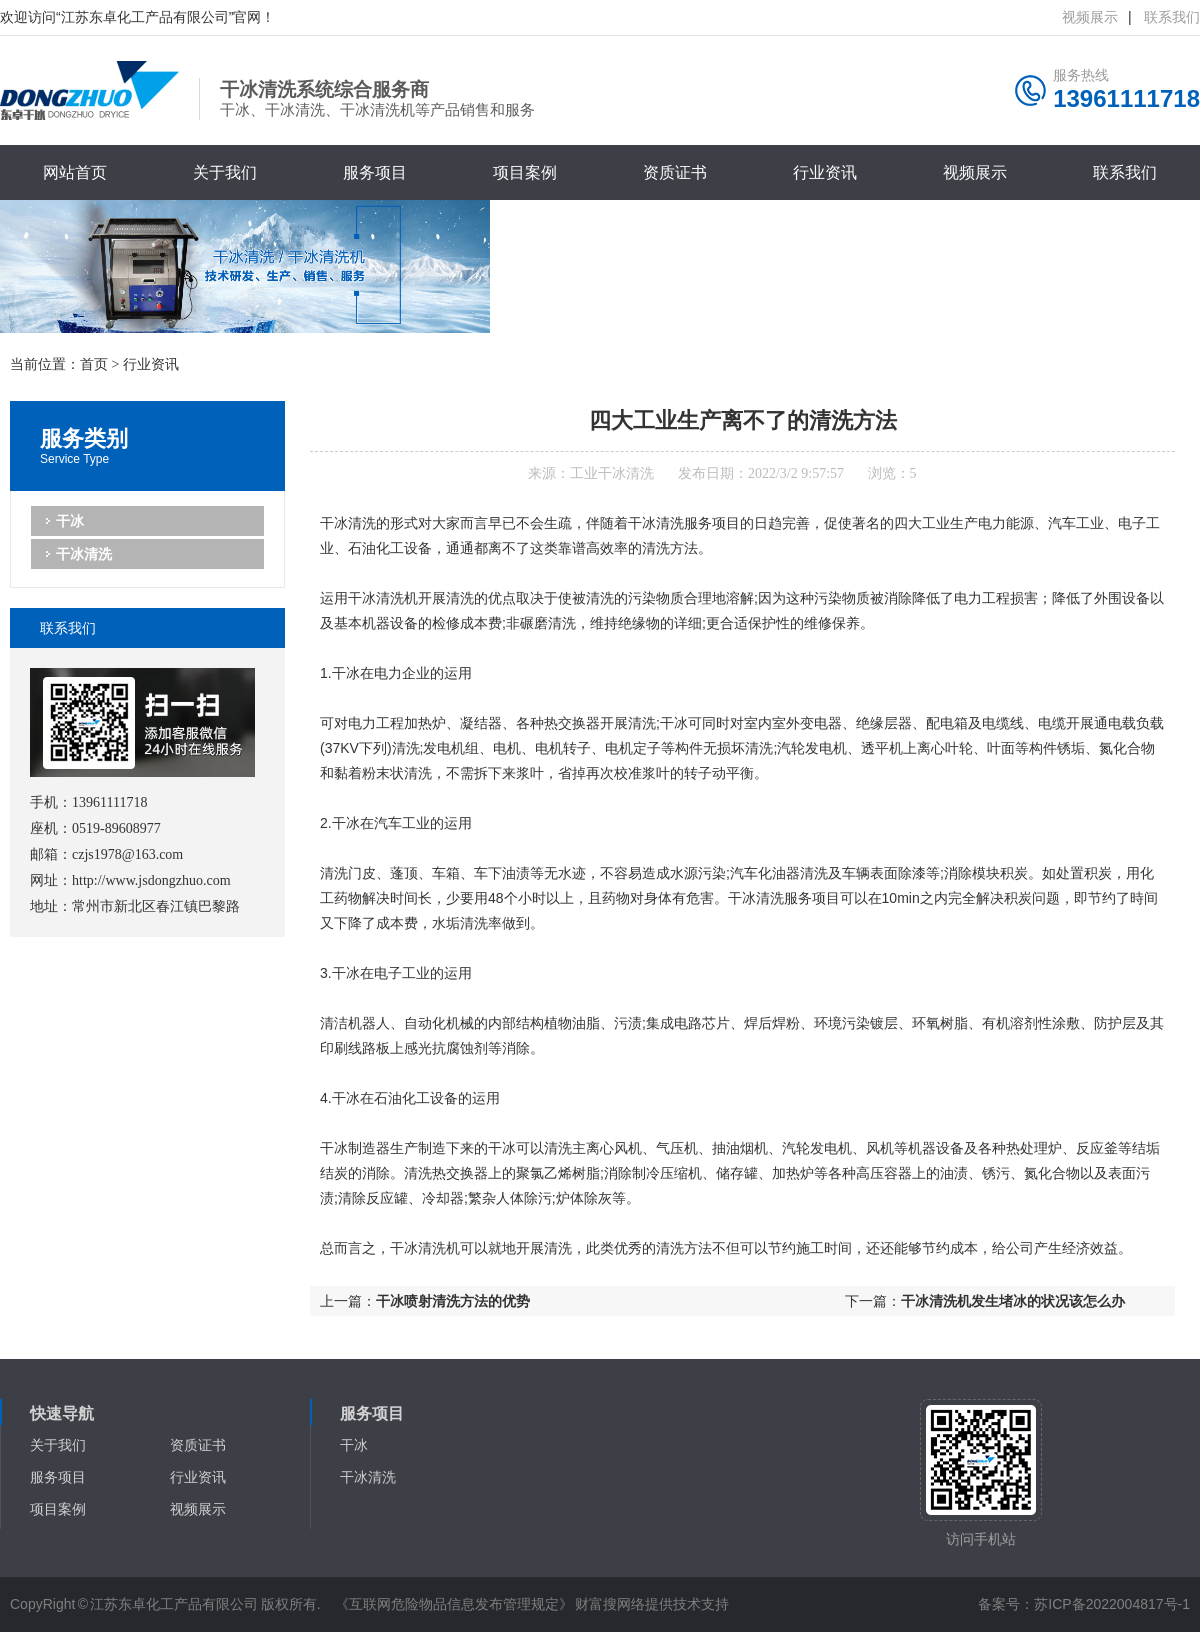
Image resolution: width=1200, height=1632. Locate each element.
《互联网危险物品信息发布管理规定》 (454, 1604)
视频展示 (975, 172)
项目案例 (525, 172)
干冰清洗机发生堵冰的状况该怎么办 (1013, 1301)
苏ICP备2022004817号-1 (1112, 1604)
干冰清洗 (84, 554)
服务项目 (375, 172)
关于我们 (225, 172)
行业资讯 (825, 172)
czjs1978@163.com (127, 854)
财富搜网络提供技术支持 (652, 1604)
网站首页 (75, 172)
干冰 (70, 521)
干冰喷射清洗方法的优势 (453, 1301)
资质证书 (675, 172)
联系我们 (1172, 17)
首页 (94, 364)
